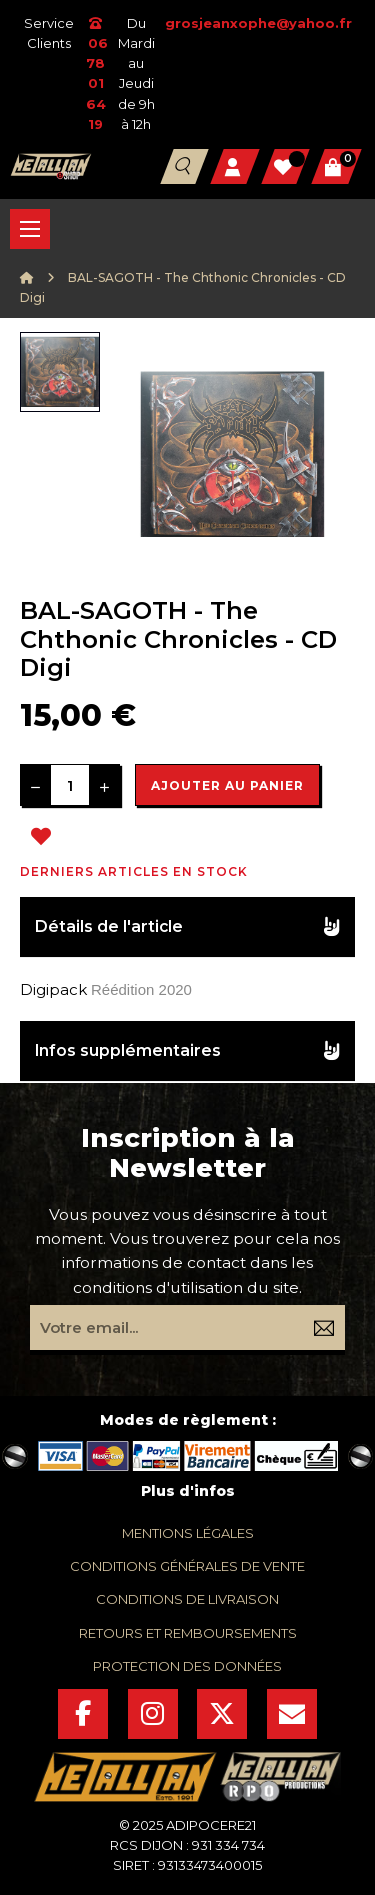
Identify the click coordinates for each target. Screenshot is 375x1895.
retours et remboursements (188, 1633)
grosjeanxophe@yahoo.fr (258, 23)
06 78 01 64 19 (96, 74)
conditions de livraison (187, 1599)
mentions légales (188, 1533)
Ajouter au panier (227, 785)
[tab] (187, 927)
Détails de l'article (109, 926)
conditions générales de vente (187, 1566)
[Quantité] (70, 785)
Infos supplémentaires (128, 1050)
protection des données (187, 1666)
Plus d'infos (188, 1491)
